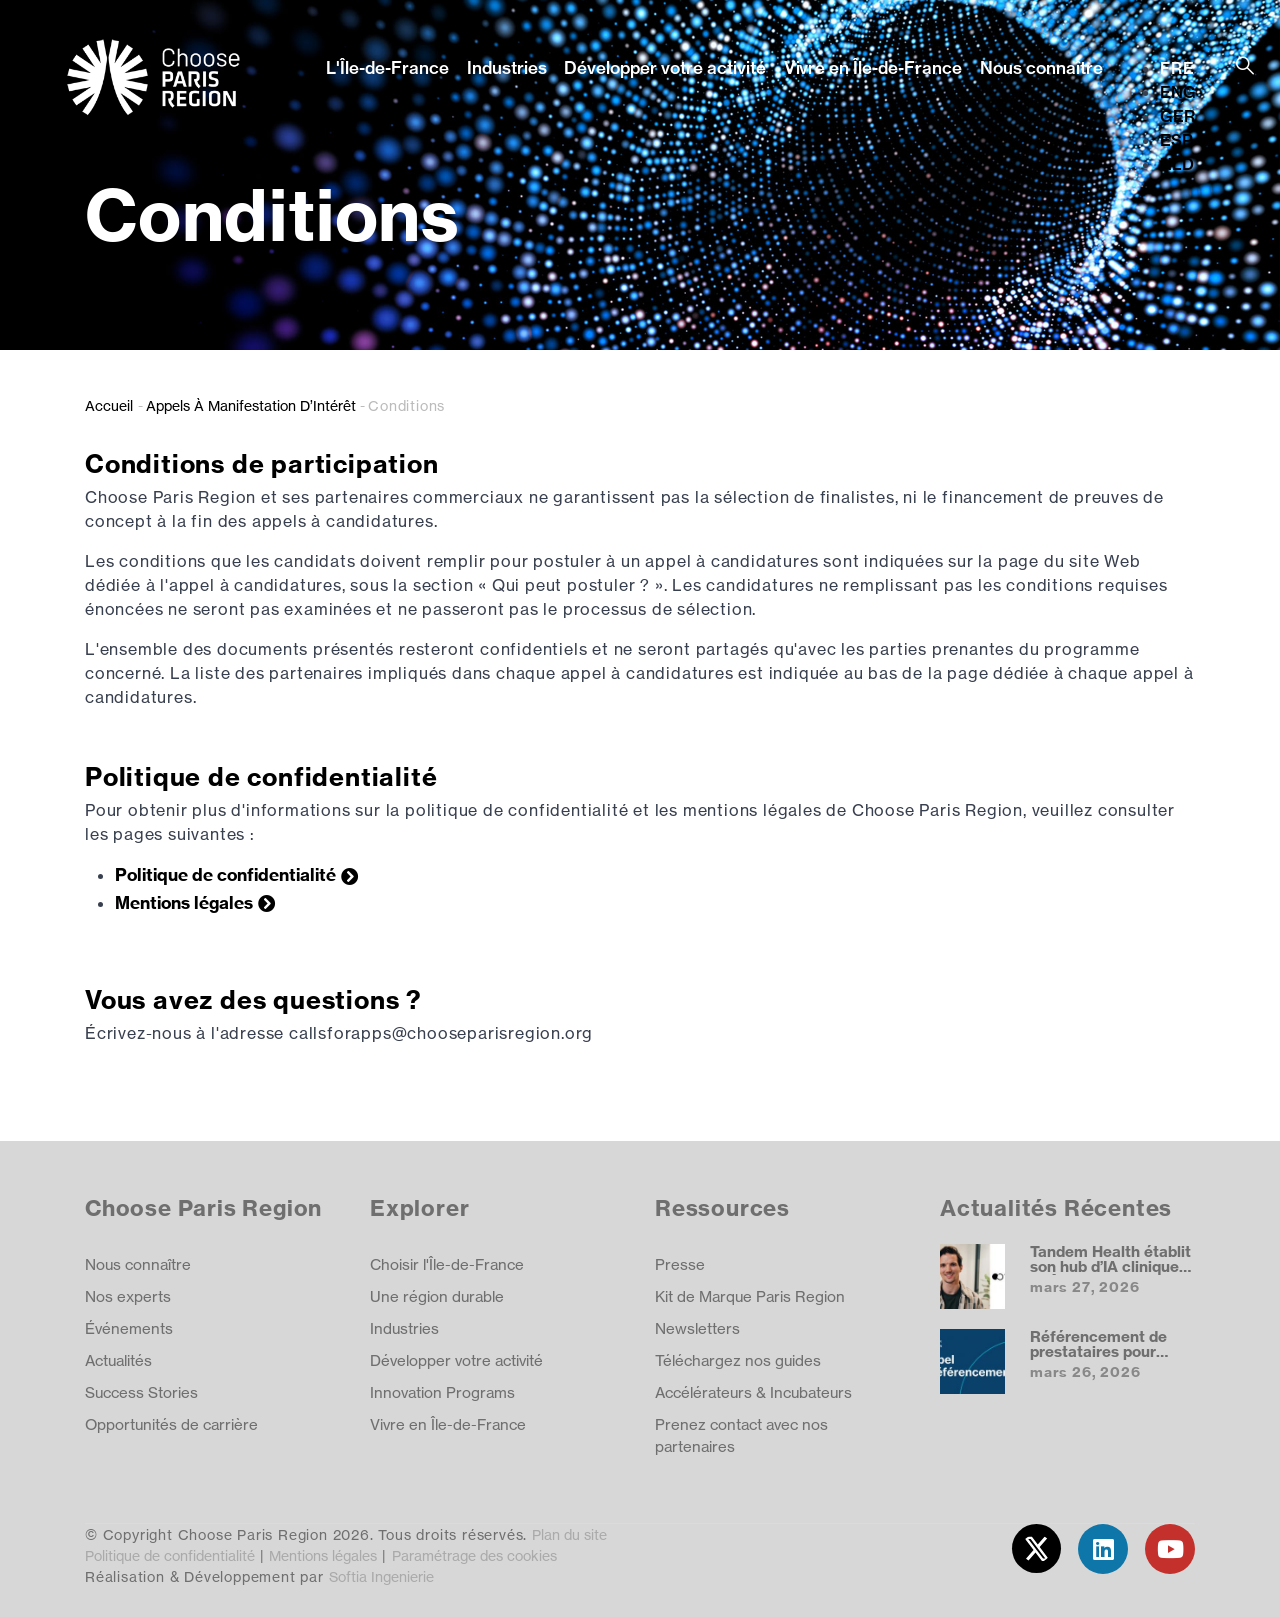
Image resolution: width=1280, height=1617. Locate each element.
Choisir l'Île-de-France (447, 1264)
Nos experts (128, 1296)
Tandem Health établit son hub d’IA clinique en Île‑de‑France (1110, 1267)
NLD (1177, 164)
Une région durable (437, 1296)
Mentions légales (184, 902)
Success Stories (141, 1392)
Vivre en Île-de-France (873, 67)
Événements (129, 1328)
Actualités (118, 1360)
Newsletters (697, 1328)
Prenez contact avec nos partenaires (741, 1435)
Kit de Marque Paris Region (750, 1296)
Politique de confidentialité (225, 874)
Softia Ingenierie (381, 1576)
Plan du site (569, 1534)
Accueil (109, 405)
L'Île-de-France (387, 67)
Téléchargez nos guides (738, 1360)
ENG (1178, 92)
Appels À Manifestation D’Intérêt (251, 405)
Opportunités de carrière (171, 1424)
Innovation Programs (442, 1392)
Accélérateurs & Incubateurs (753, 1392)
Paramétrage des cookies (474, 1555)
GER (1177, 116)
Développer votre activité (665, 67)
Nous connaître (1041, 67)
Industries (507, 67)
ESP (1176, 140)
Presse (680, 1264)
